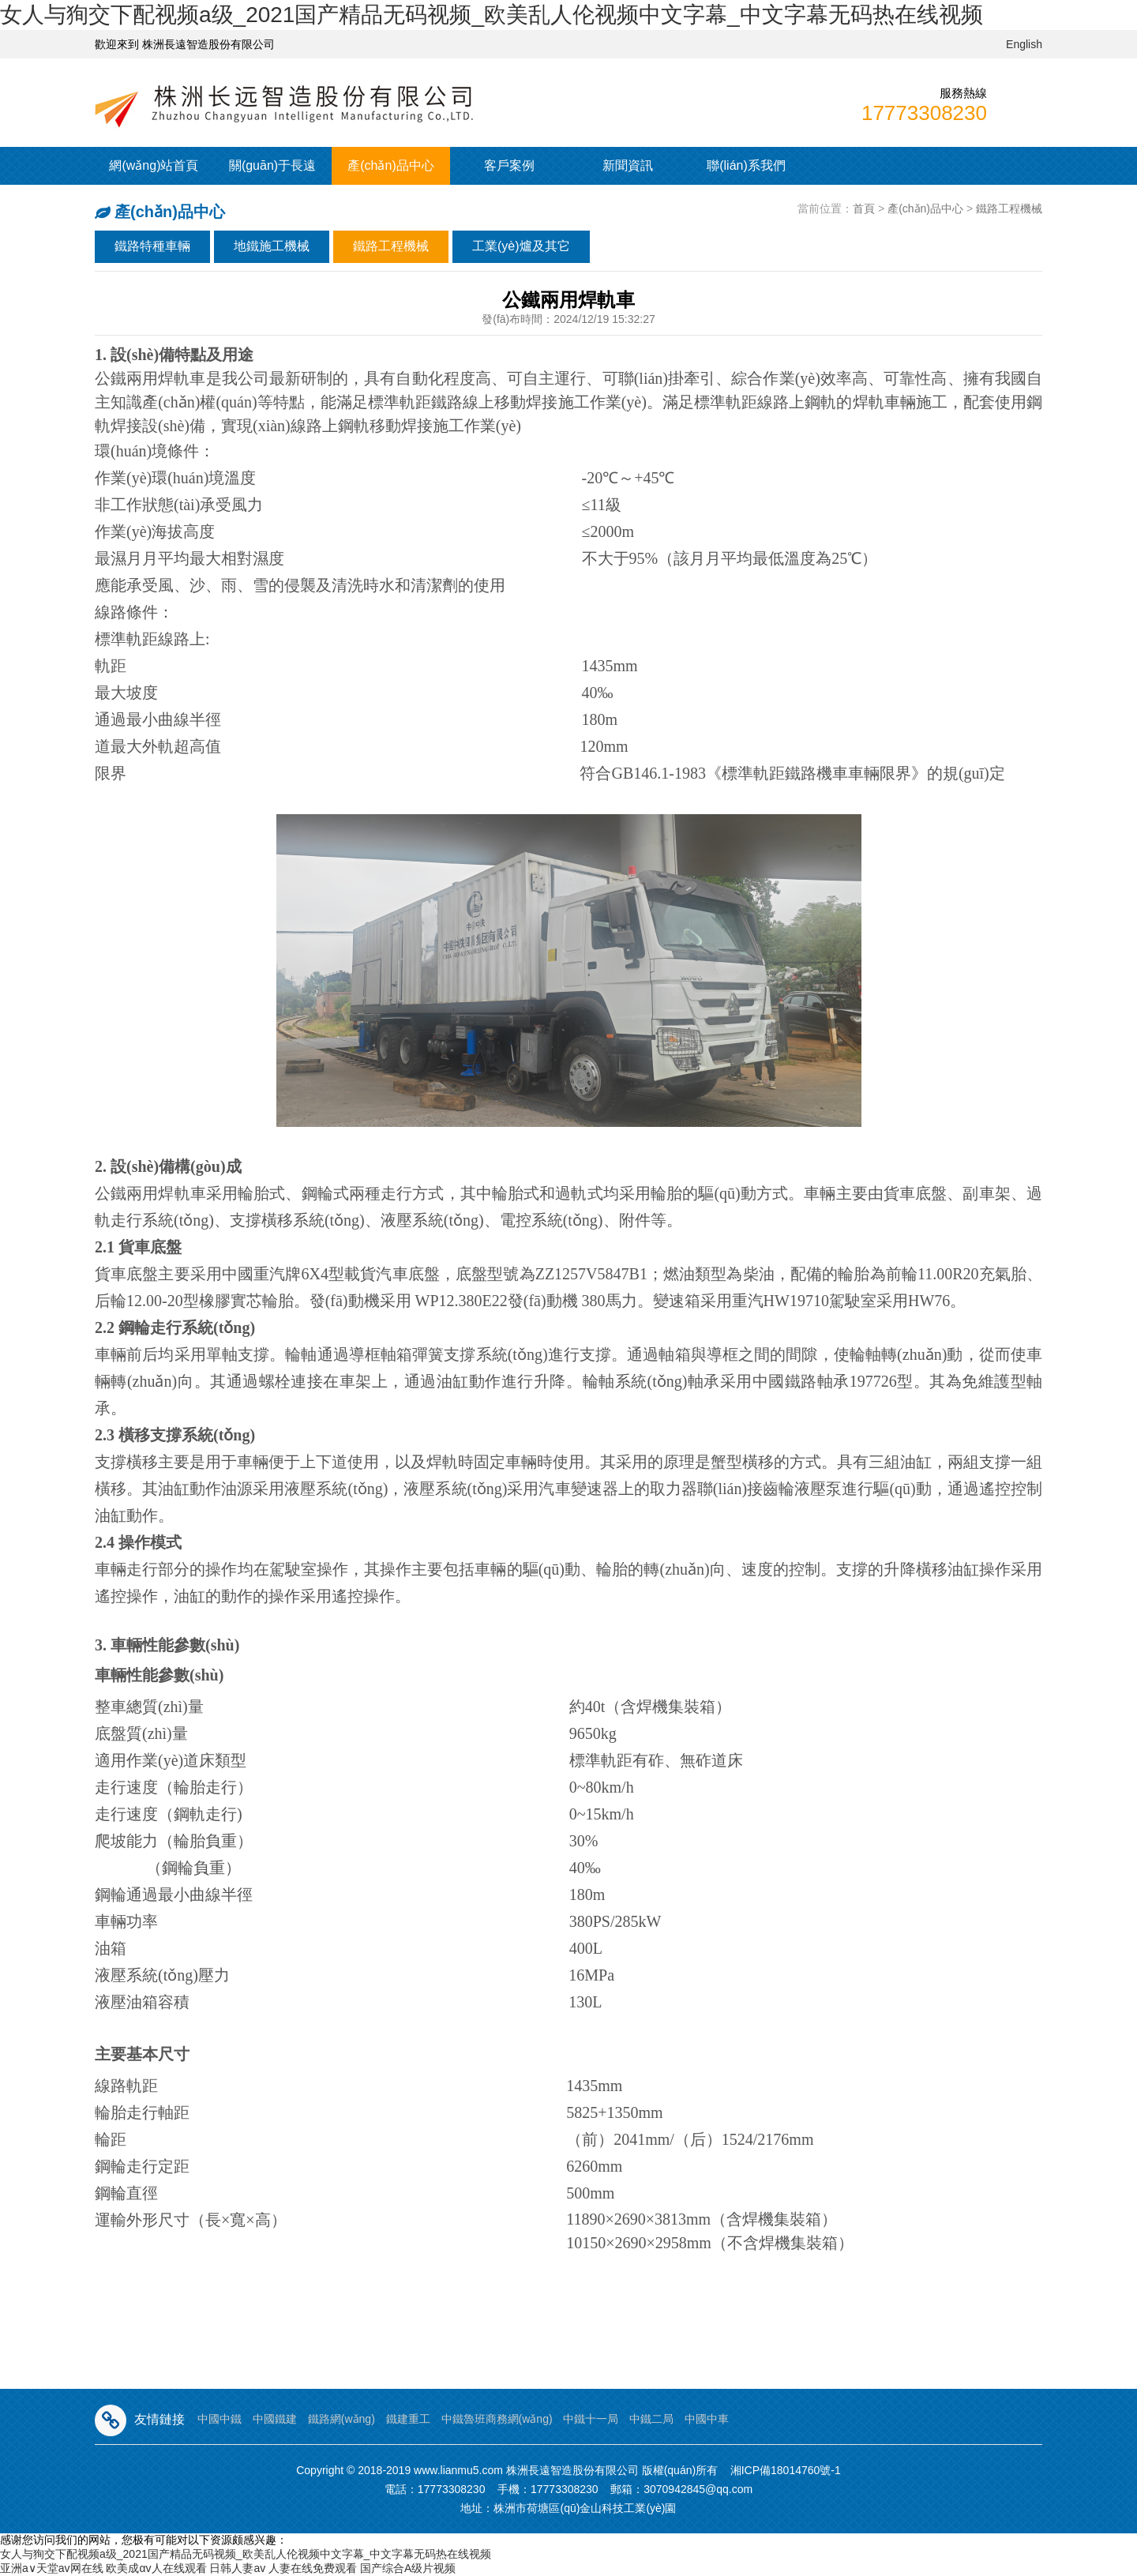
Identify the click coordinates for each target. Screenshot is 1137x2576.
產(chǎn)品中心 (390, 165)
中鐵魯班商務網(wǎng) (497, 2419)
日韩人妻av (237, 2568)
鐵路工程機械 (1009, 208)
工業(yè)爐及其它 (521, 246)
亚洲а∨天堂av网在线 (51, 2568)
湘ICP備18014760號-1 (785, 2470)
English (1024, 44)
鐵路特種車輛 (152, 246)
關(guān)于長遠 (272, 165)
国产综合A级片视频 (408, 2568)
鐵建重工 (408, 2419)
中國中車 (707, 2419)
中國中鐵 (219, 2419)
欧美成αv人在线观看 (156, 2568)
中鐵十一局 (590, 2419)
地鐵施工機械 (272, 246)
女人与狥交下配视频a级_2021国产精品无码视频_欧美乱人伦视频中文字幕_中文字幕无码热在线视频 (491, 14)
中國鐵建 (275, 2419)
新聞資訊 (627, 165)
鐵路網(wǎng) (341, 2419)
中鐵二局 (651, 2419)
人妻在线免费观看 (312, 2568)
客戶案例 (509, 165)
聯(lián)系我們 (746, 165)
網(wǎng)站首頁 (153, 165)
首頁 (864, 208)
